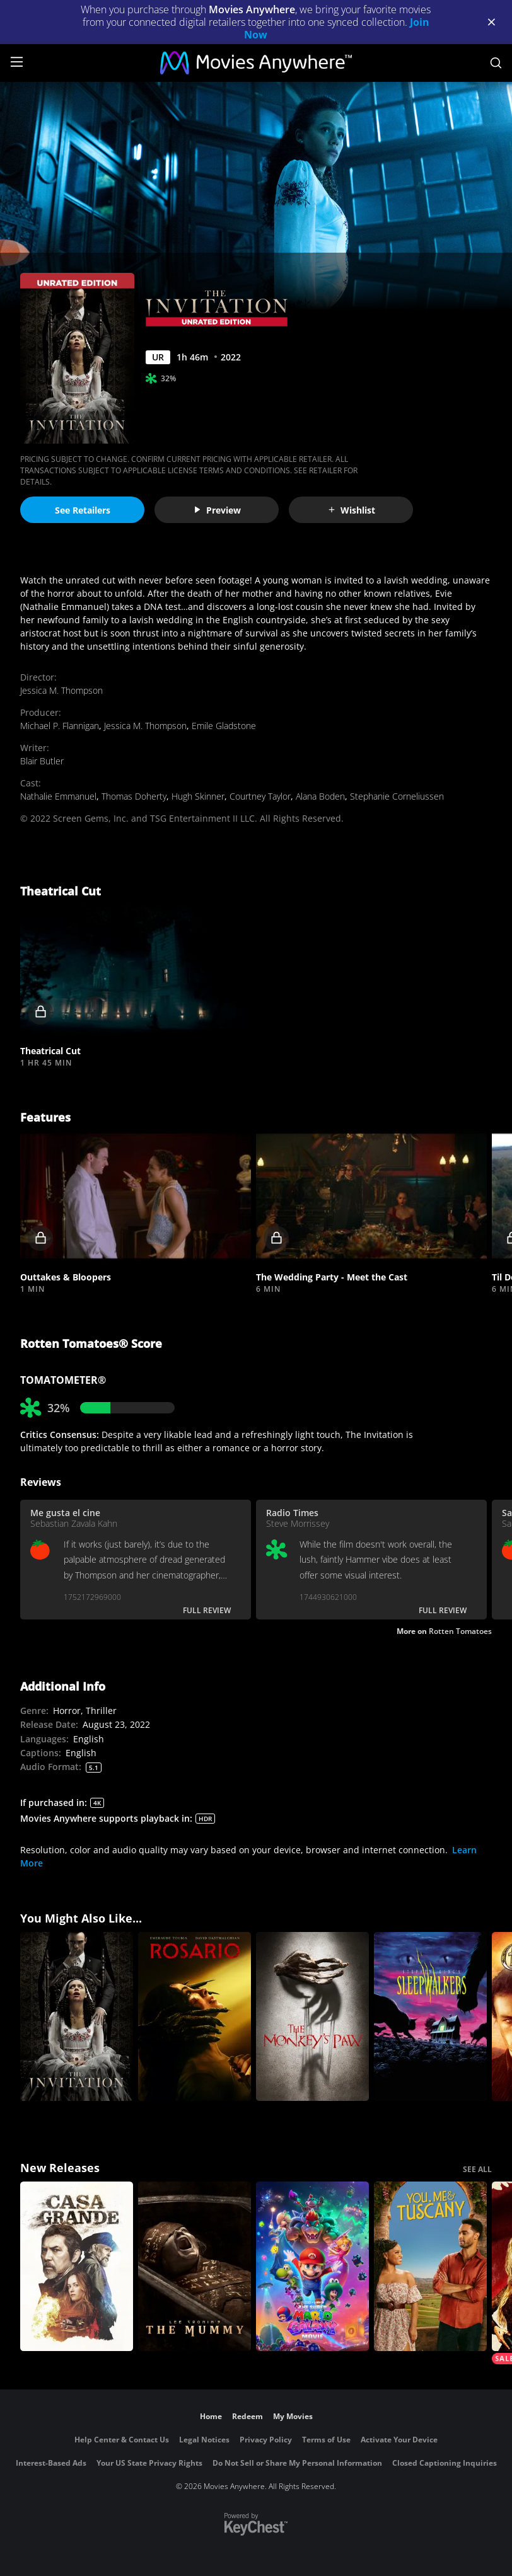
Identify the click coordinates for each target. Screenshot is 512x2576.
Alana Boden (320, 796)
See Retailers (82, 510)
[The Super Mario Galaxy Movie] (312, 2266)
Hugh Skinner (198, 796)
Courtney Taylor (260, 796)
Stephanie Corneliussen (397, 796)
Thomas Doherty (134, 796)
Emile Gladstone (224, 726)
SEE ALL (477, 2169)
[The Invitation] (76, 2017)
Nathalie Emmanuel (58, 796)
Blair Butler (42, 761)
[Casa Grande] (76, 2266)
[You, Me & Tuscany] (430, 2266)
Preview (217, 510)
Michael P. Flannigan (59, 726)
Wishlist (351, 510)
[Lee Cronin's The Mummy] (194, 2266)
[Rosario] (194, 2017)
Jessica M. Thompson (61, 690)
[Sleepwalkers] (430, 2017)
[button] (135, 970)
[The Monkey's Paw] (312, 2017)
